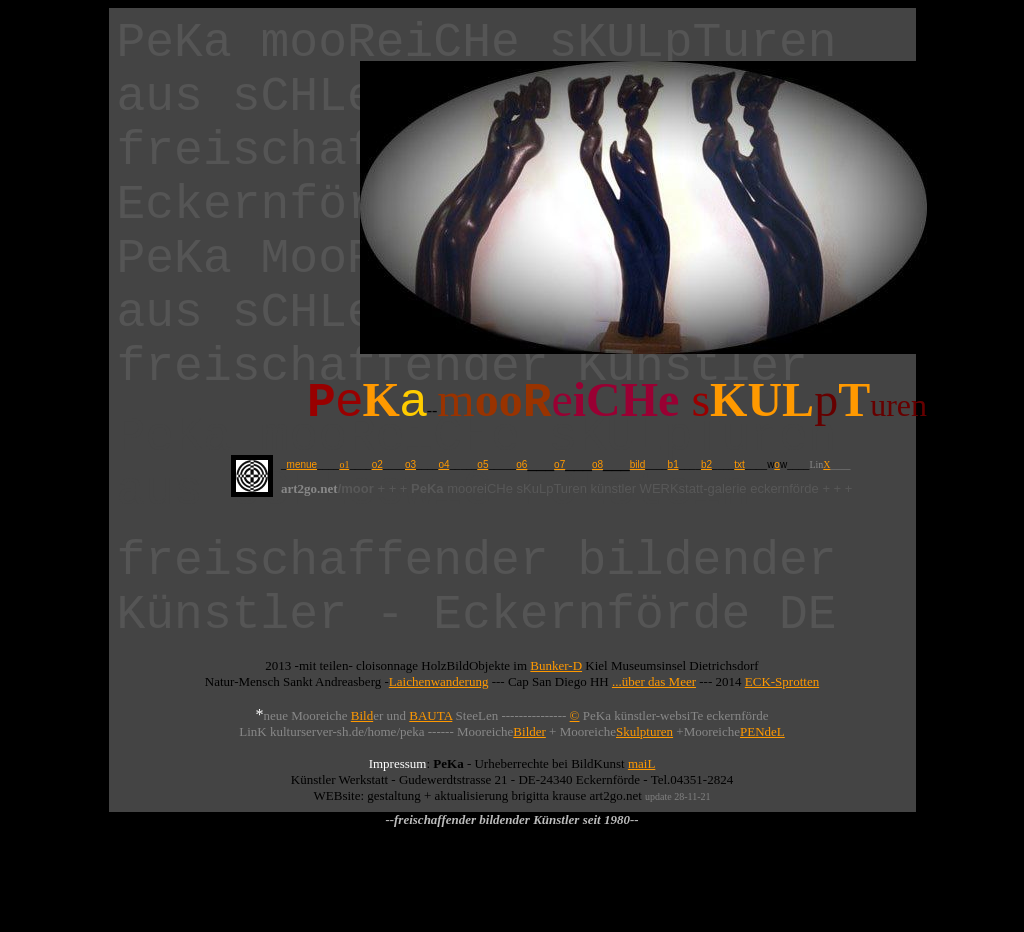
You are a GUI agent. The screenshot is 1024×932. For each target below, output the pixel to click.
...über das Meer (654, 681)
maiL (641, 763)
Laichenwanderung (439, 681)
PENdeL (762, 731)
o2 (377, 464)
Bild (362, 715)
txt (739, 464)
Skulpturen (644, 731)
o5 (482, 464)
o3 (410, 464)
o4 (443, 464)
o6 (521, 464)
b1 (673, 464)
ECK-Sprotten (782, 681)
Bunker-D (556, 665)
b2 (706, 464)
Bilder (529, 731)
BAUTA (430, 715)
